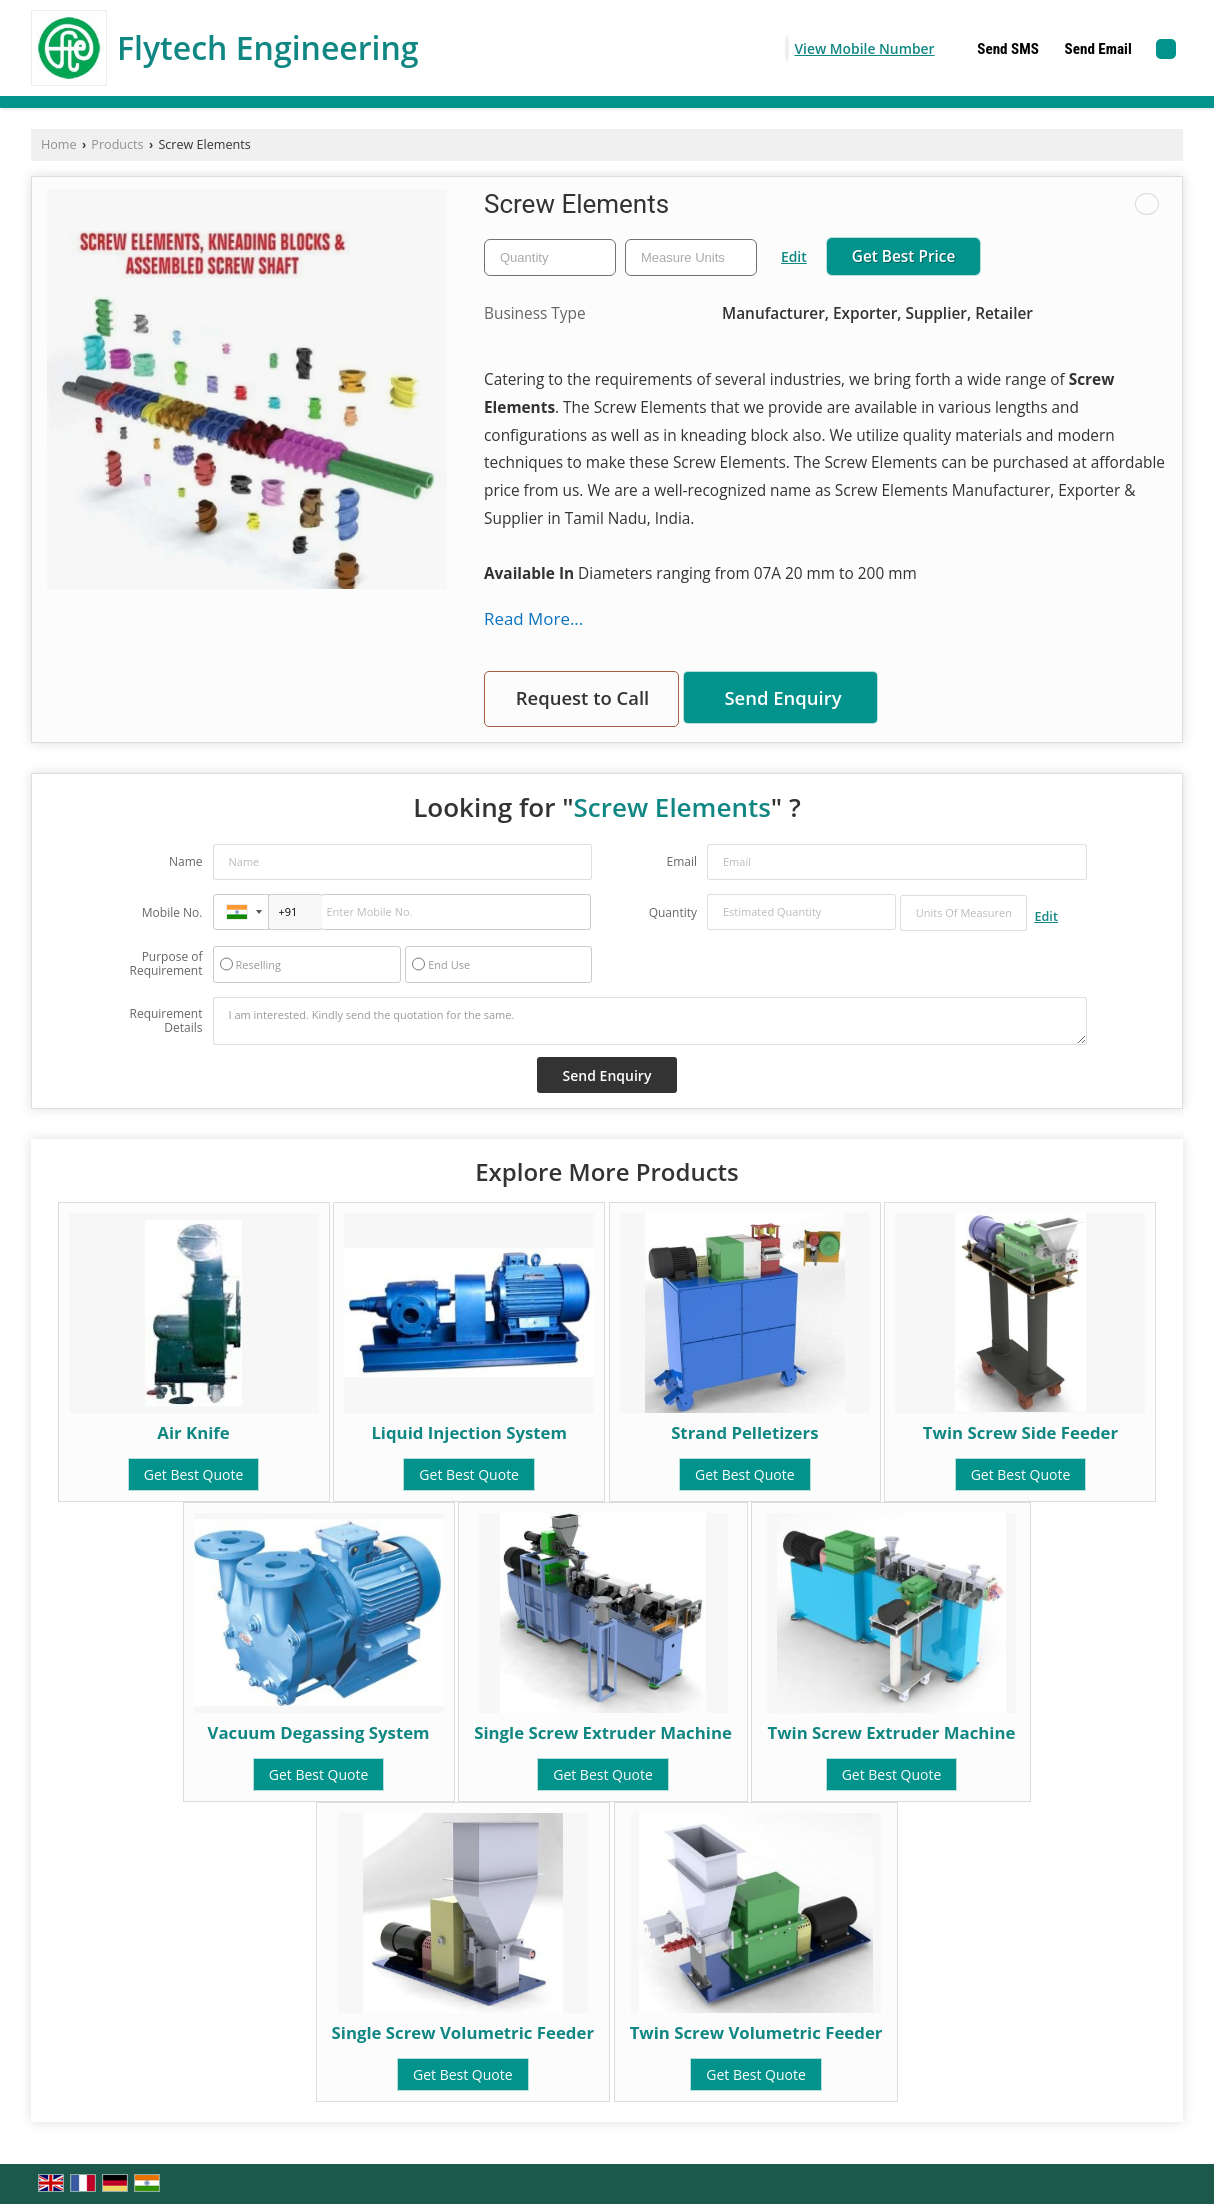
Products (117, 144)
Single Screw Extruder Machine (603, 1732)
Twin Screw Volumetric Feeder (756, 2032)
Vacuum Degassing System (319, 1732)
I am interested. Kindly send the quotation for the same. (650, 1021)
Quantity (673, 912)
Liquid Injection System (469, 1432)
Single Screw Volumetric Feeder (463, 2032)
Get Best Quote (194, 1474)
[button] (864, 48)
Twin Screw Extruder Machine (891, 1732)
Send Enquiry (782, 697)
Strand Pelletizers (744, 1432)
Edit (794, 256)
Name (186, 861)
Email (681, 861)
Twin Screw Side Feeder (1020, 1432)
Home (59, 144)
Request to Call (583, 697)
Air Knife (193, 1432)
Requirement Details (165, 1021)
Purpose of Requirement (165, 964)
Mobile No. (172, 912)
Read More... (533, 618)
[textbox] (691, 257)
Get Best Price (904, 256)
